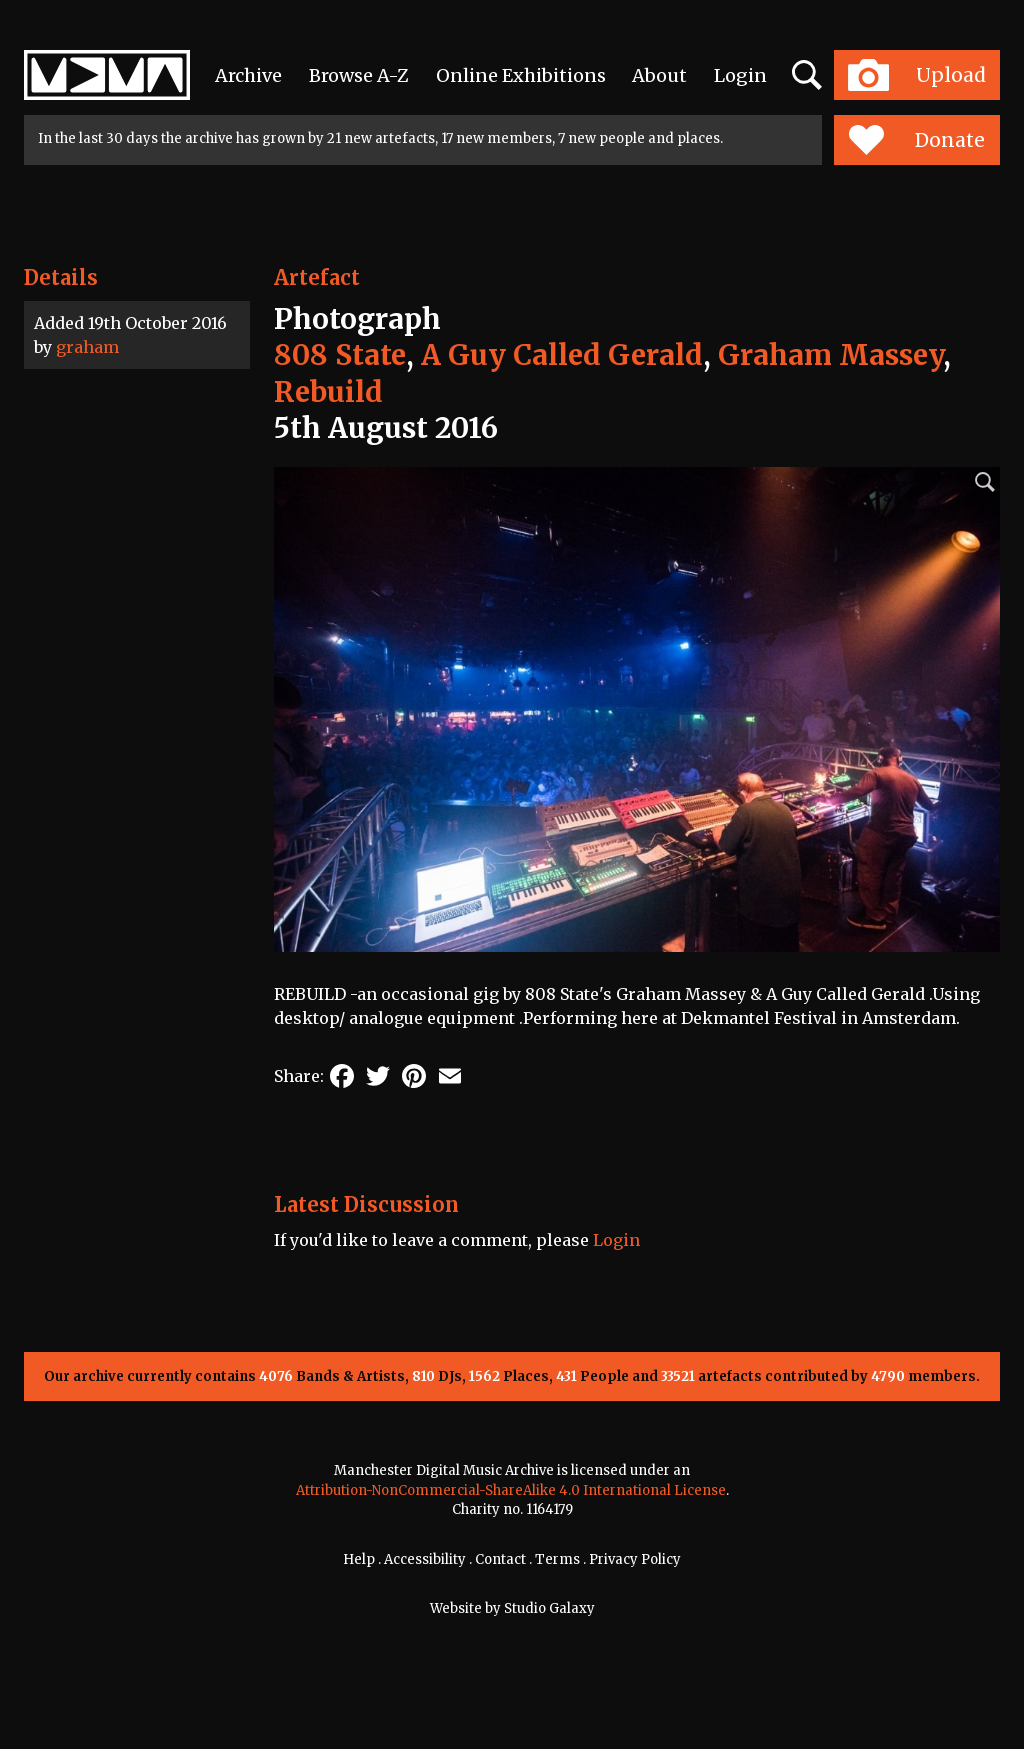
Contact (500, 1559)
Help (359, 1559)
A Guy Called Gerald (562, 355)
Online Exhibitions (521, 75)
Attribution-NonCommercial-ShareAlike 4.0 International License (511, 1490)
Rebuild (328, 392)
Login (740, 75)
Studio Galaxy (549, 1608)
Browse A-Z (359, 75)
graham (87, 347)
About (659, 75)
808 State (340, 355)
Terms (557, 1559)
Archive (248, 75)
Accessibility (425, 1559)
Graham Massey (830, 355)
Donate (916, 140)
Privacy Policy (635, 1559)
